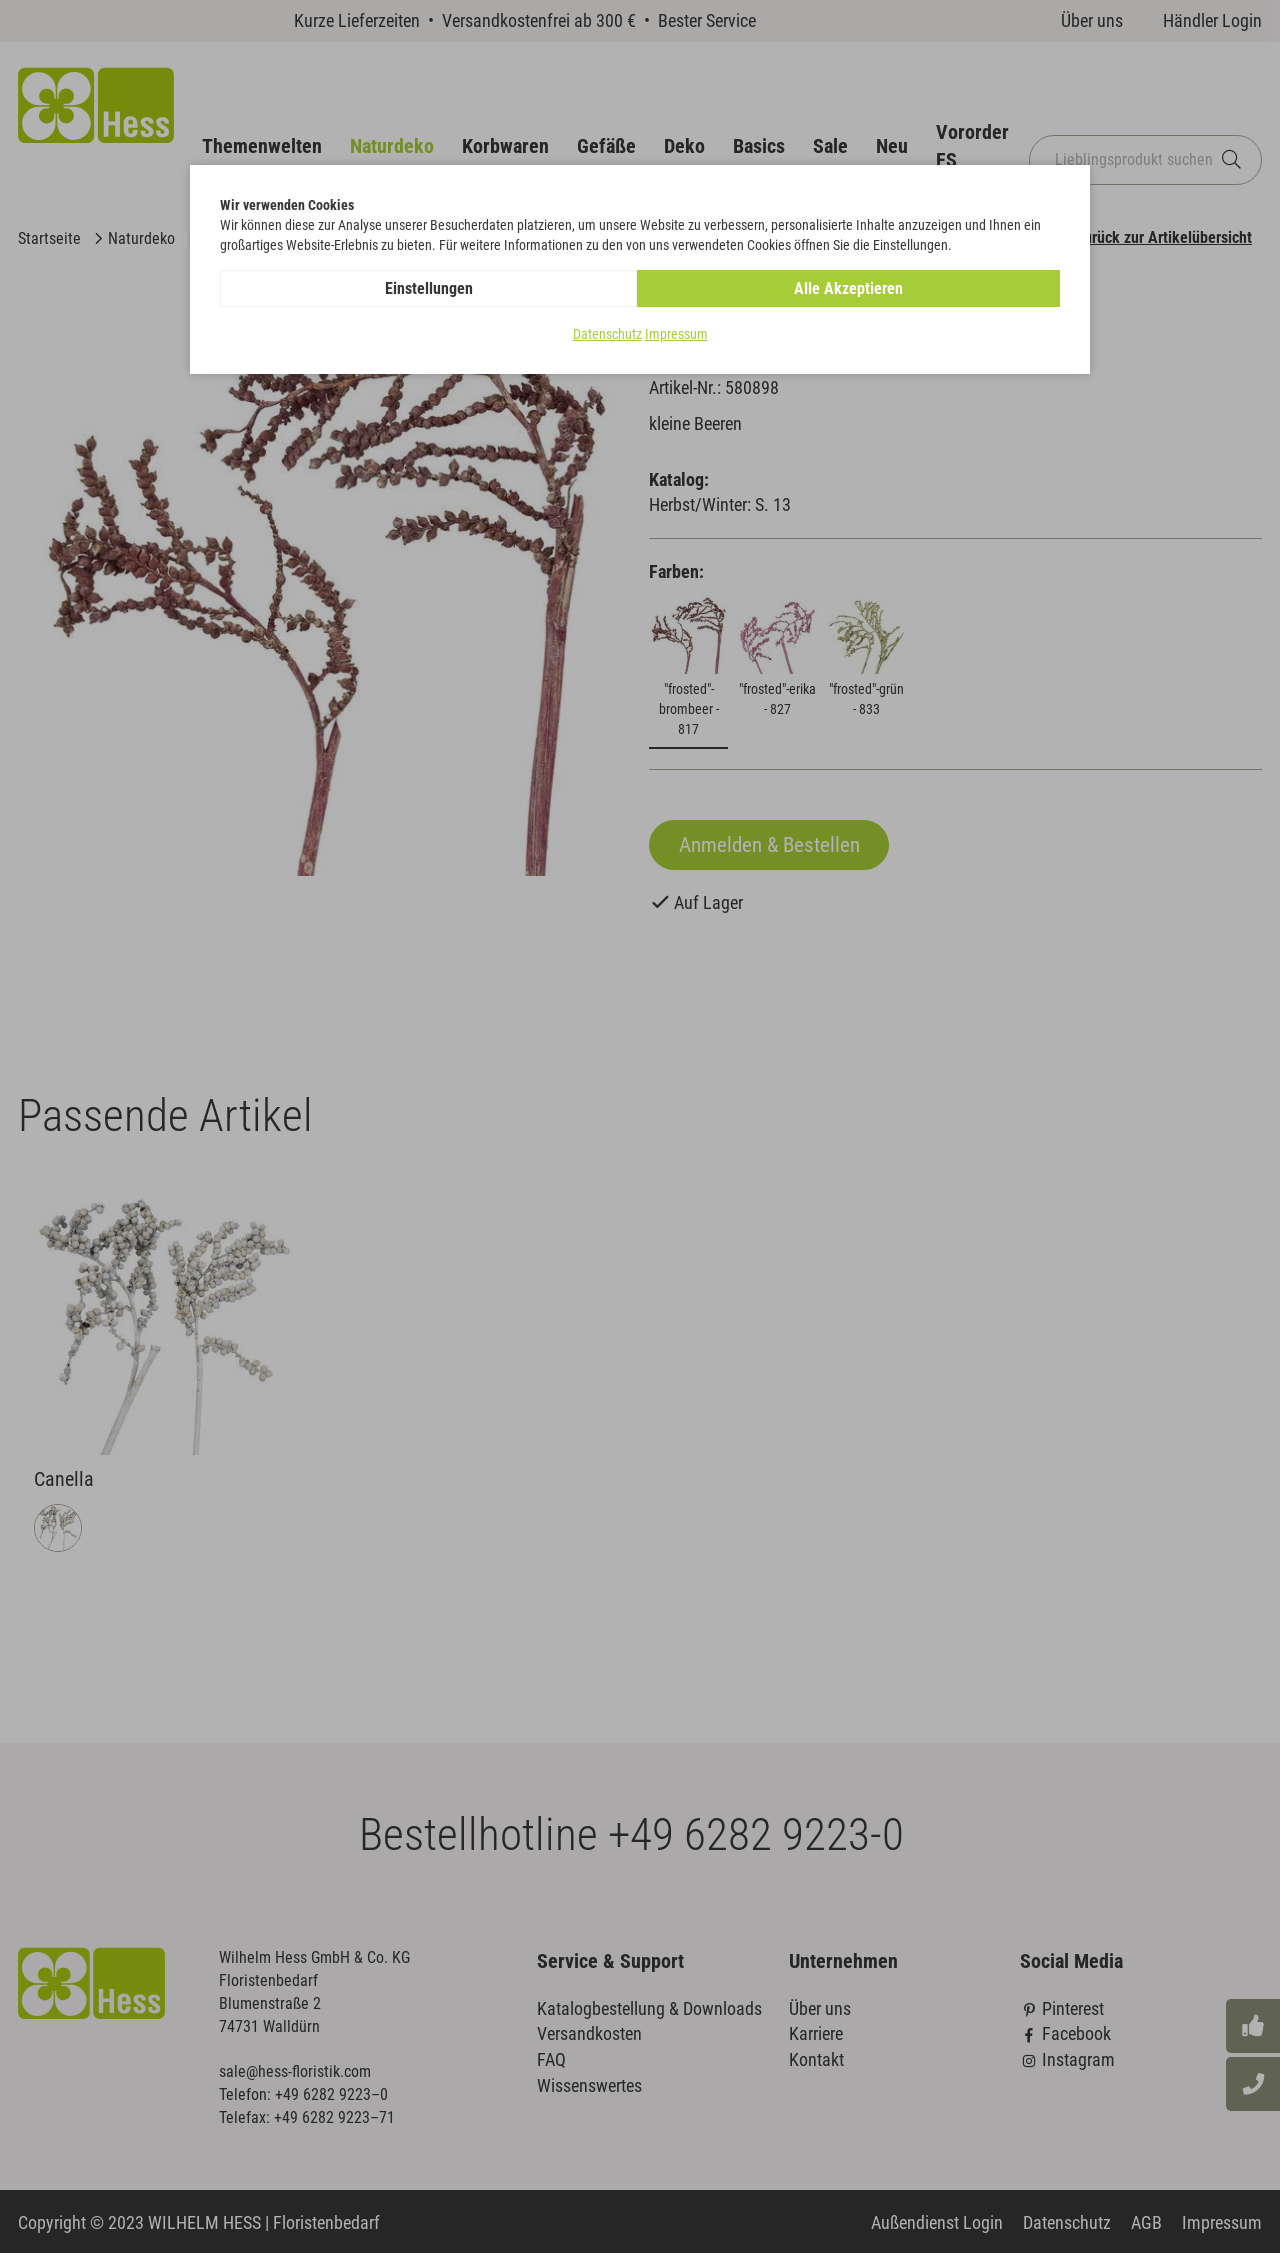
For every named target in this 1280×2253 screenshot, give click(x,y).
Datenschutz (607, 334)
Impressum (676, 334)
